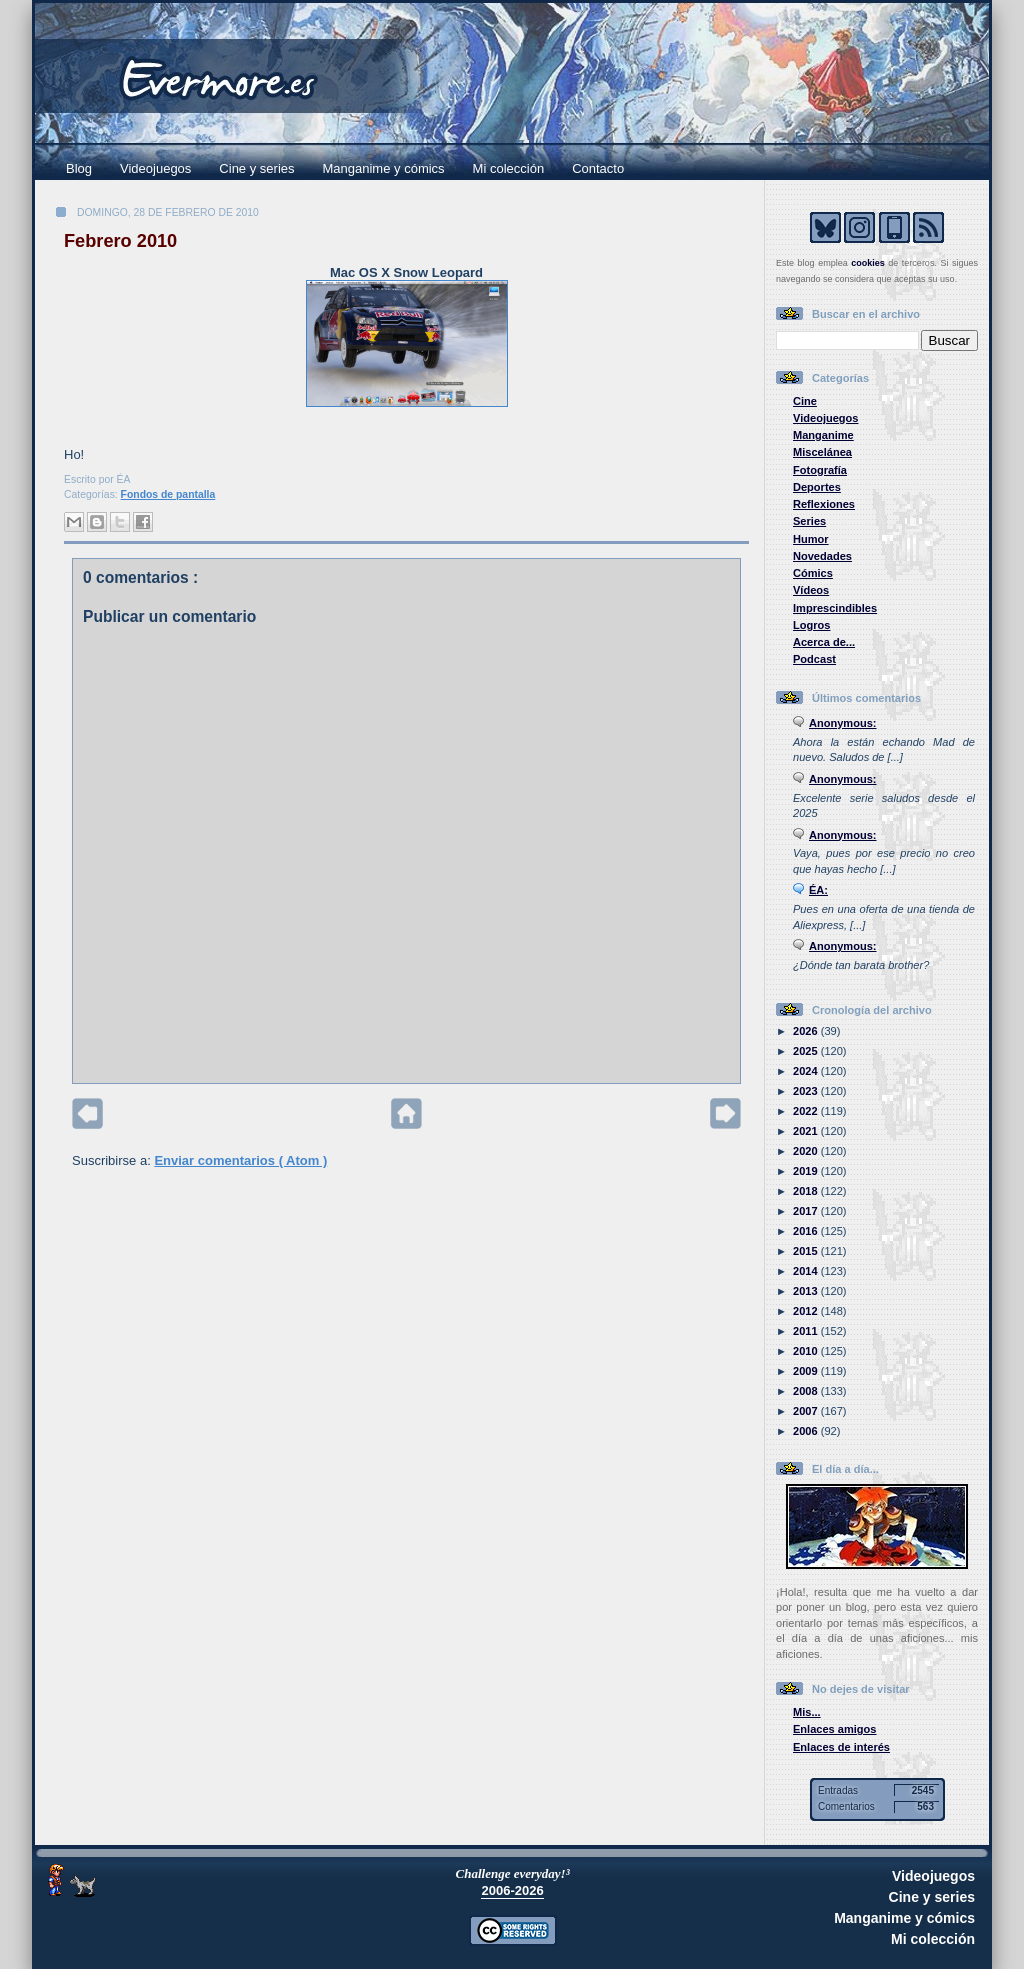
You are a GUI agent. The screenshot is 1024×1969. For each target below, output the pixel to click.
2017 (807, 1211)
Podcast (814, 659)
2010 (807, 1351)
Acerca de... (824, 642)
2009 (807, 1371)
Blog (79, 168)
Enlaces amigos (835, 1729)
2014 (807, 1271)
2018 (807, 1191)
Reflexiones (824, 504)
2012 (807, 1311)
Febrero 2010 (120, 241)
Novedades (822, 556)
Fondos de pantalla (168, 494)
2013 (807, 1291)
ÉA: (818, 890)
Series (809, 521)
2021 (807, 1131)
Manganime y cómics (384, 168)
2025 (807, 1051)
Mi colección (509, 168)
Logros (811, 625)
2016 (807, 1231)
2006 (807, 1431)
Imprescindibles (835, 608)
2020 (807, 1151)
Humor (811, 539)
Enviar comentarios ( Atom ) (240, 1160)
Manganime (823, 435)
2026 (807, 1031)
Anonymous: (843, 723)
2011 (807, 1331)
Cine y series (256, 168)
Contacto (598, 168)
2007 (807, 1411)
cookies (868, 263)
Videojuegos (155, 168)
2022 (807, 1111)
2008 (807, 1391)
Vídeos (811, 590)
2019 (807, 1171)
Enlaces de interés (841, 1747)
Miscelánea (822, 452)
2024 (807, 1071)
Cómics (813, 573)
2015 (807, 1251)
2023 (807, 1091)
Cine (805, 401)
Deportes (817, 487)
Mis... (807, 1712)
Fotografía (820, 470)
